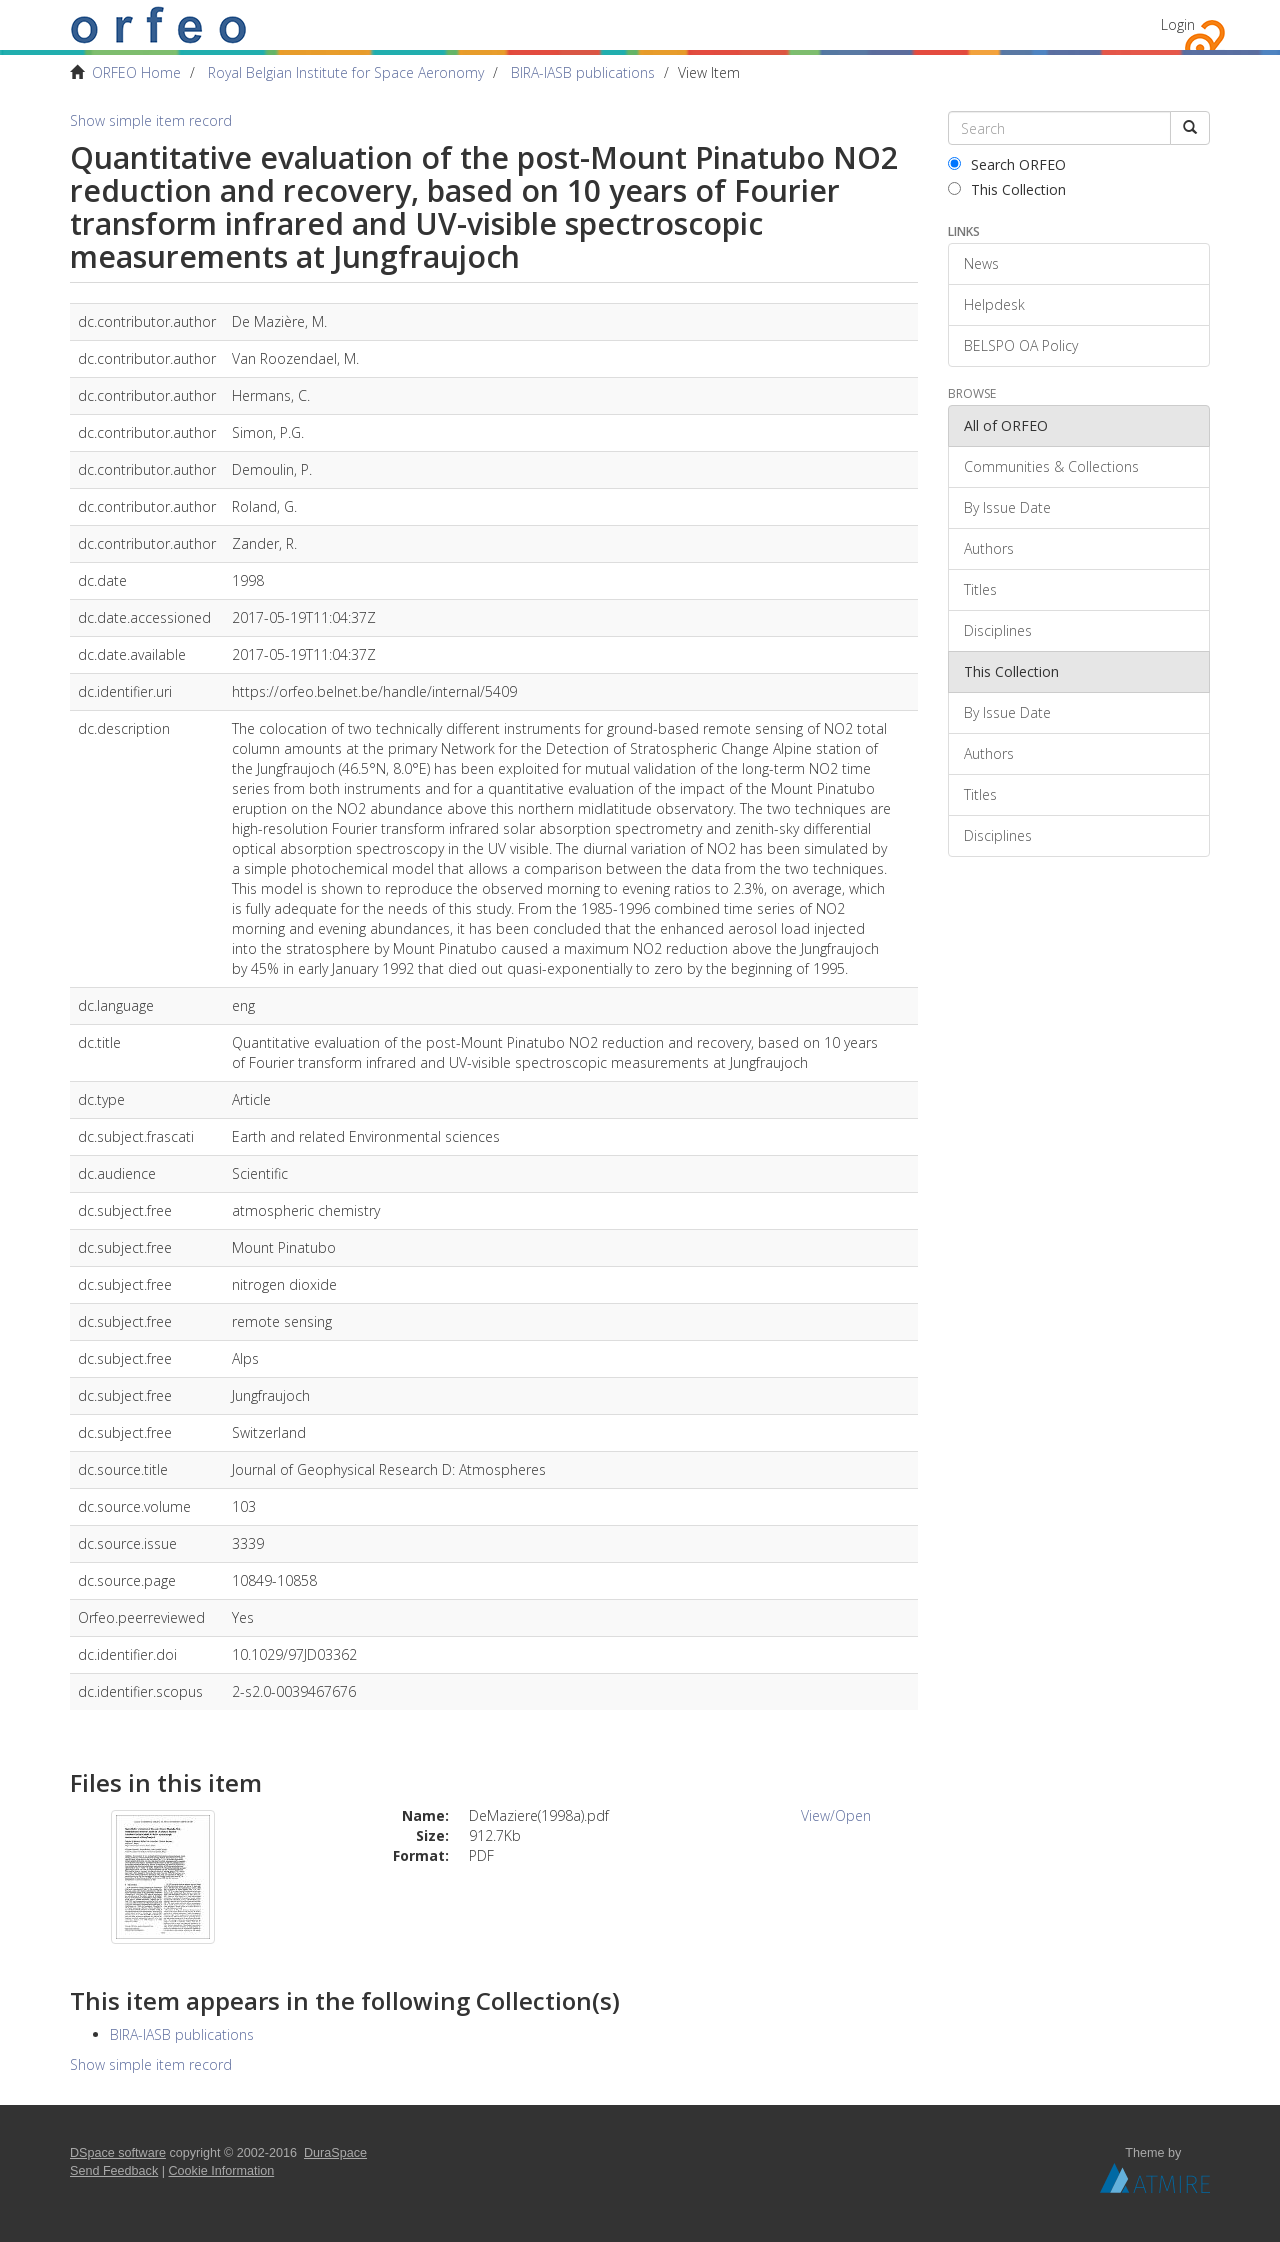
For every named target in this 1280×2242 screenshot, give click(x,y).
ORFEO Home (136, 72)
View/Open (836, 1815)
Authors (989, 548)
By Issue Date (1007, 507)
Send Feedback (114, 2171)
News (981, 263)
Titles (980, 589)
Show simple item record (151, 120)
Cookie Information (222, 2171)
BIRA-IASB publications (583, 72)
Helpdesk (994, 304)
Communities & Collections (1051, 466)
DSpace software (118, 2153)
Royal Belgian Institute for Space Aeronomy (346, 72)
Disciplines (998, 630)
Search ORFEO (1007, 164)
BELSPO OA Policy (1021, 345)
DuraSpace (335, 2153)
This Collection (1007, 189)
